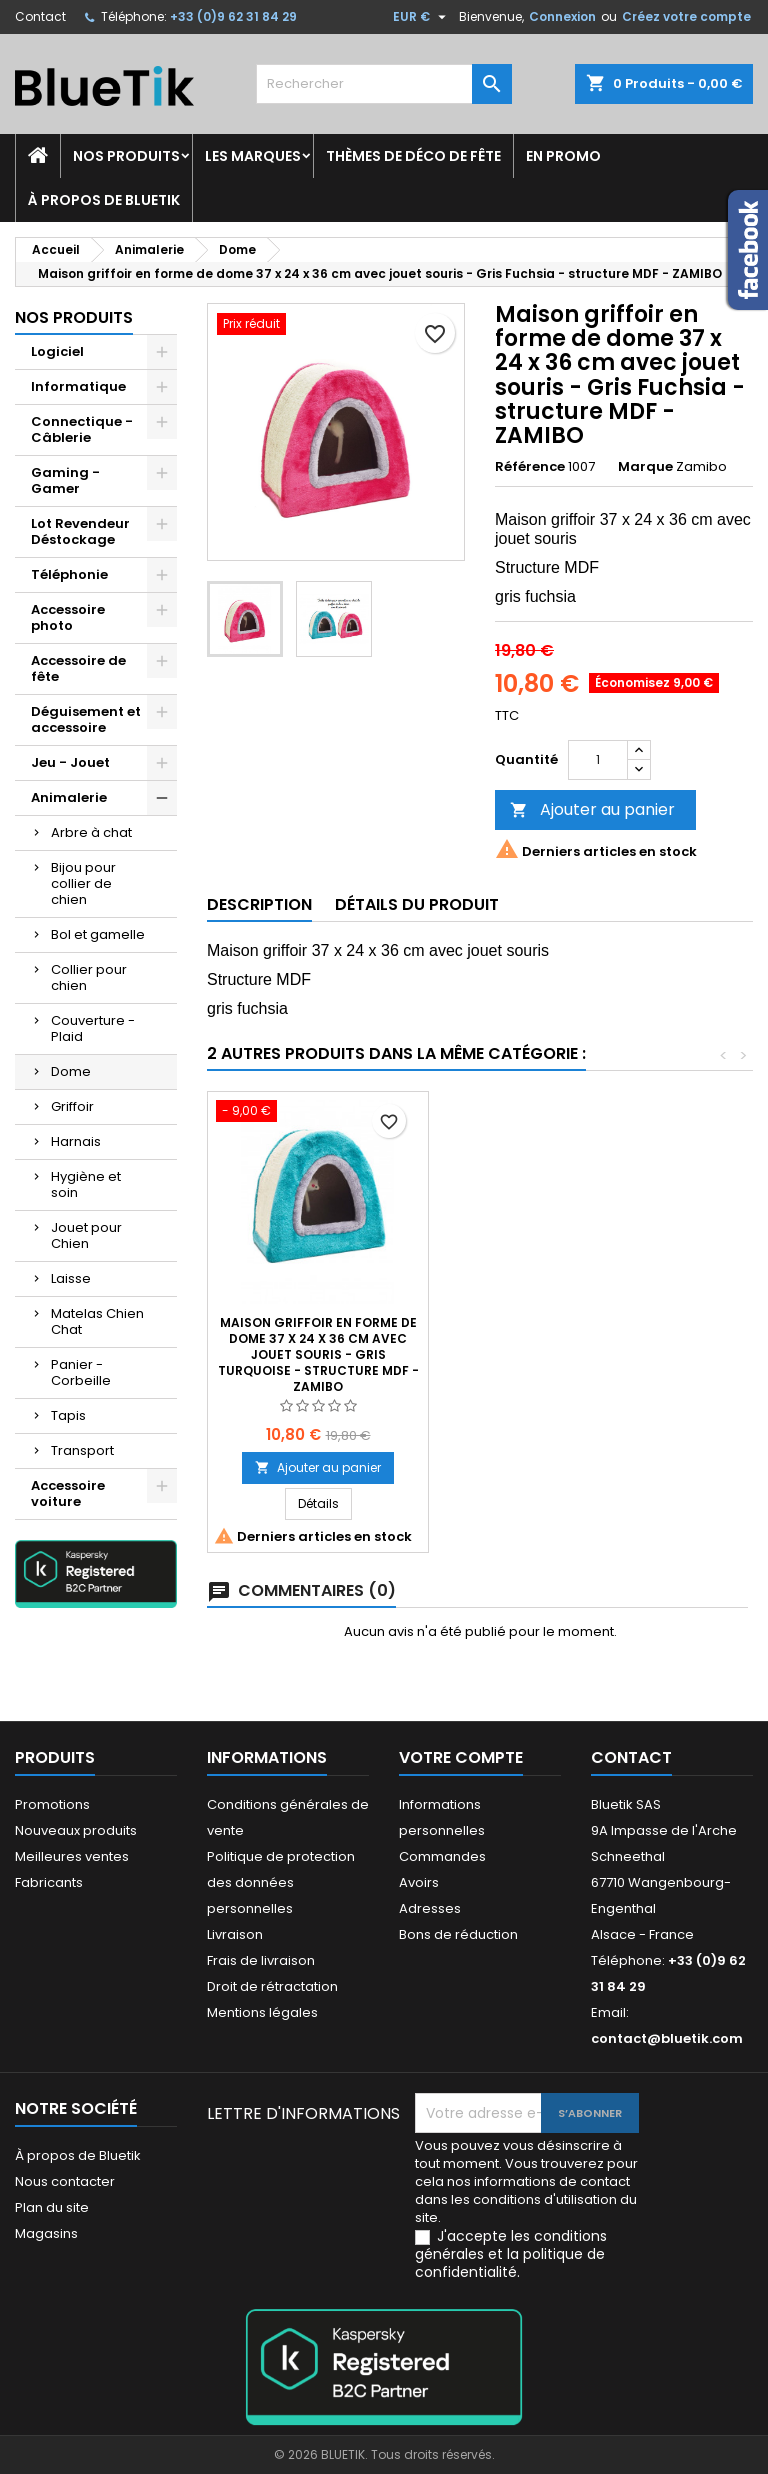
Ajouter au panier (592, 809)
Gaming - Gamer (65, 480)
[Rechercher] (384, 84)
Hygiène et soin (86, 1184)
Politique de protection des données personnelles (281, 1882)
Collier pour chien (89, 977)
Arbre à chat (91, 832)
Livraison (235, 1934)
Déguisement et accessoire (86, 719)
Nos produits (126, 156)
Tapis (68, 1415)
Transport (82, 1450)
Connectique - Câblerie (82, 429)
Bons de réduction (458, 1934)
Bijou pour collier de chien (83, 883)
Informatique (78, 386)
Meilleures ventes (72, 1856)
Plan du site (52, 2207)
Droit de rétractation (272, 1986)
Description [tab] (259, 904)
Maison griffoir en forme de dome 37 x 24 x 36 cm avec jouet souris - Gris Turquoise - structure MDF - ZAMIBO (539, 1354)
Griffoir (72, 1106)
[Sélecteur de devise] (422, 17)
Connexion (562, 16)
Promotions (52, 1804)
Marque (645, 467)
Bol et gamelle (98, 934)
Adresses (430, 1908)
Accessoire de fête (78, 668)
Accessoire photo (68, 617)
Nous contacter (65, 2181)
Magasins (46, 2233)
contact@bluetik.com (667, 2038)
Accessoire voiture (68, 1493)
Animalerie (69, 797)
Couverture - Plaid (93, 1028)
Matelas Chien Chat (97, 1321)
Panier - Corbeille (81, 1372)
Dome (71, 1071)
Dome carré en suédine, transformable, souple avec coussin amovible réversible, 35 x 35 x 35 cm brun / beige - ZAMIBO (318, 1354)
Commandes (442, 1856)
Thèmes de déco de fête (413, 156)
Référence (530, 467)
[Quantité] (598, 760)
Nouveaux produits (76, 1830)
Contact (40, 16)
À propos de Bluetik (104, 200)
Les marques (253, 156)
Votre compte (461, 1757)
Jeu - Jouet (70, 762)
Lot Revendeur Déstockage (80, 531)
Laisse (71, 1278)
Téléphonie (69, 574)
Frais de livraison (261, 1960)
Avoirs (419, 1882)
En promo (563, 156)
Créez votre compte (686, 16)
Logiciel (57, 351)
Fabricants (49, 1882)
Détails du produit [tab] (417, 904)
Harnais (76, 1141)
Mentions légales (262, 2012)
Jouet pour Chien (86, 1235)
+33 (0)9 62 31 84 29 (233, 16)
